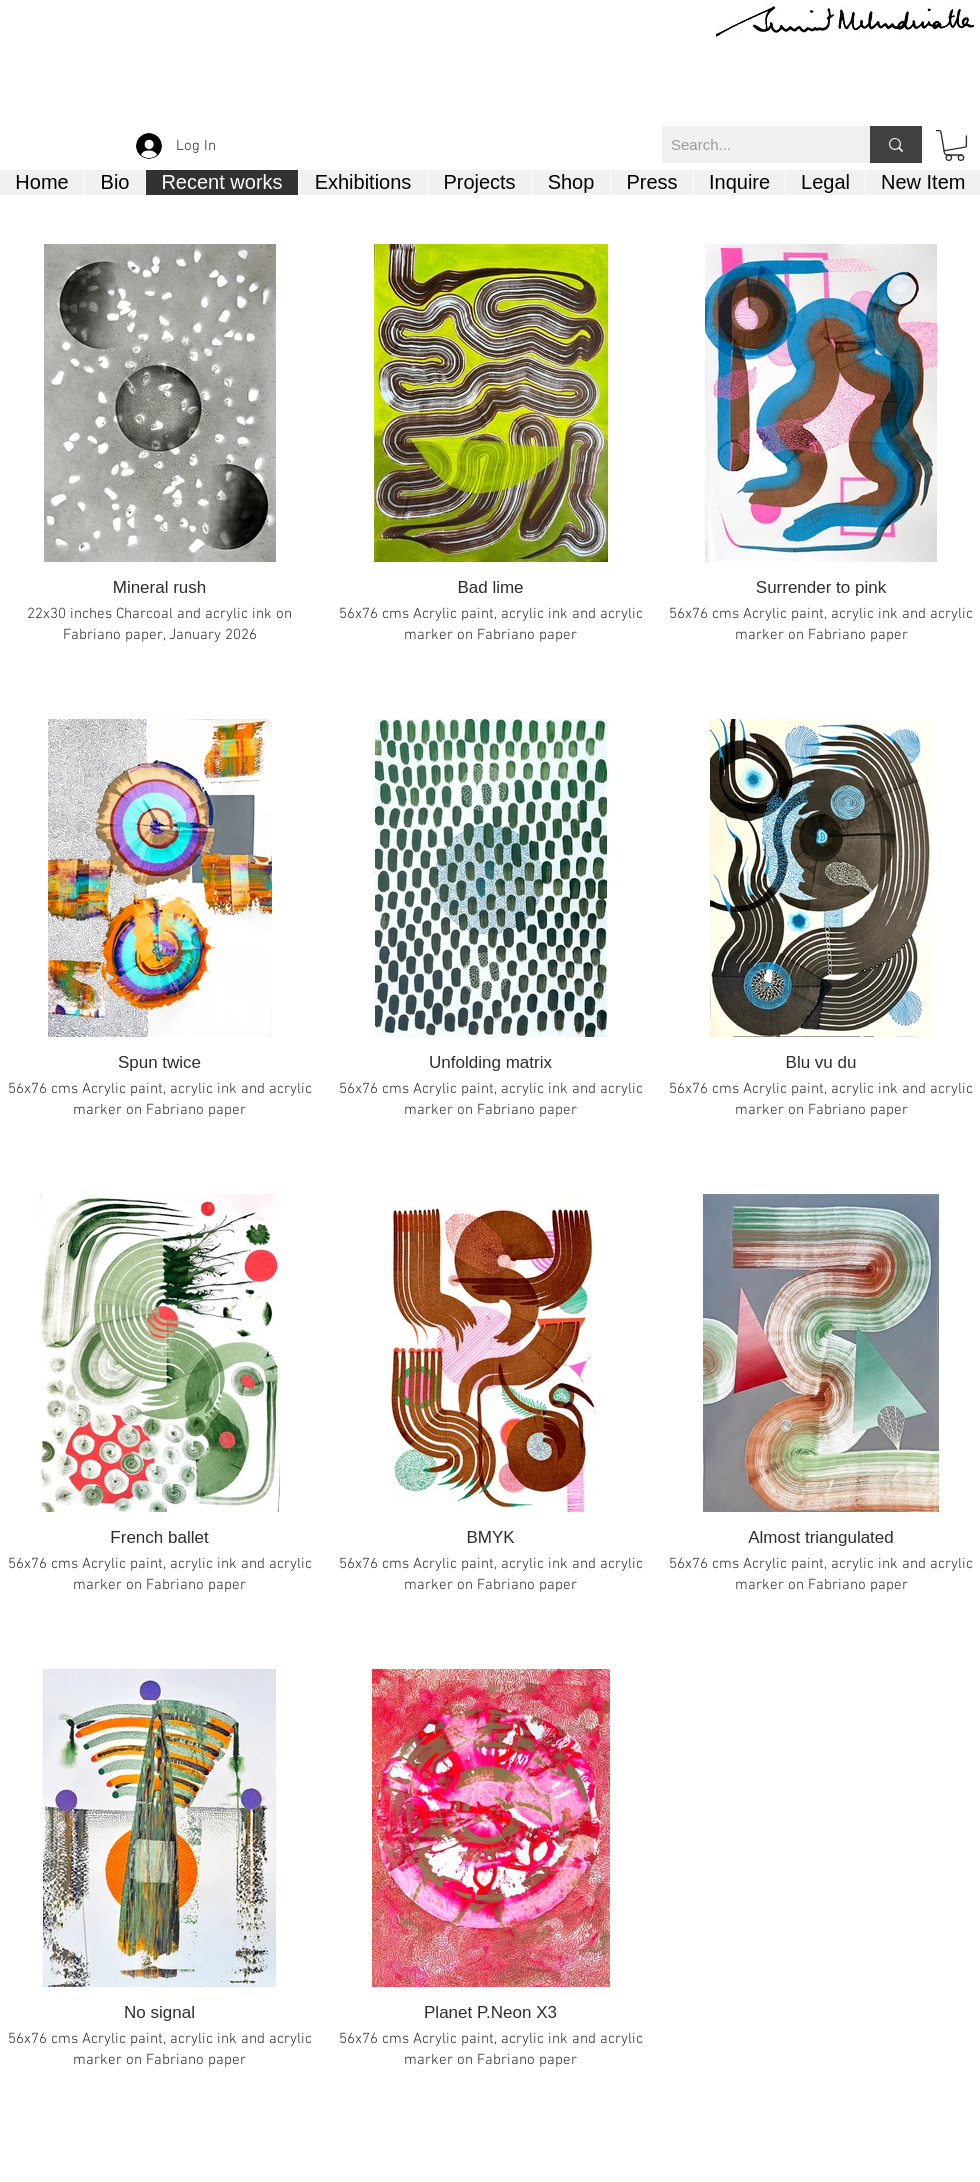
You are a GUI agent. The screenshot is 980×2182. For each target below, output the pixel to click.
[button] (954, 145)
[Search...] (749, 144)
